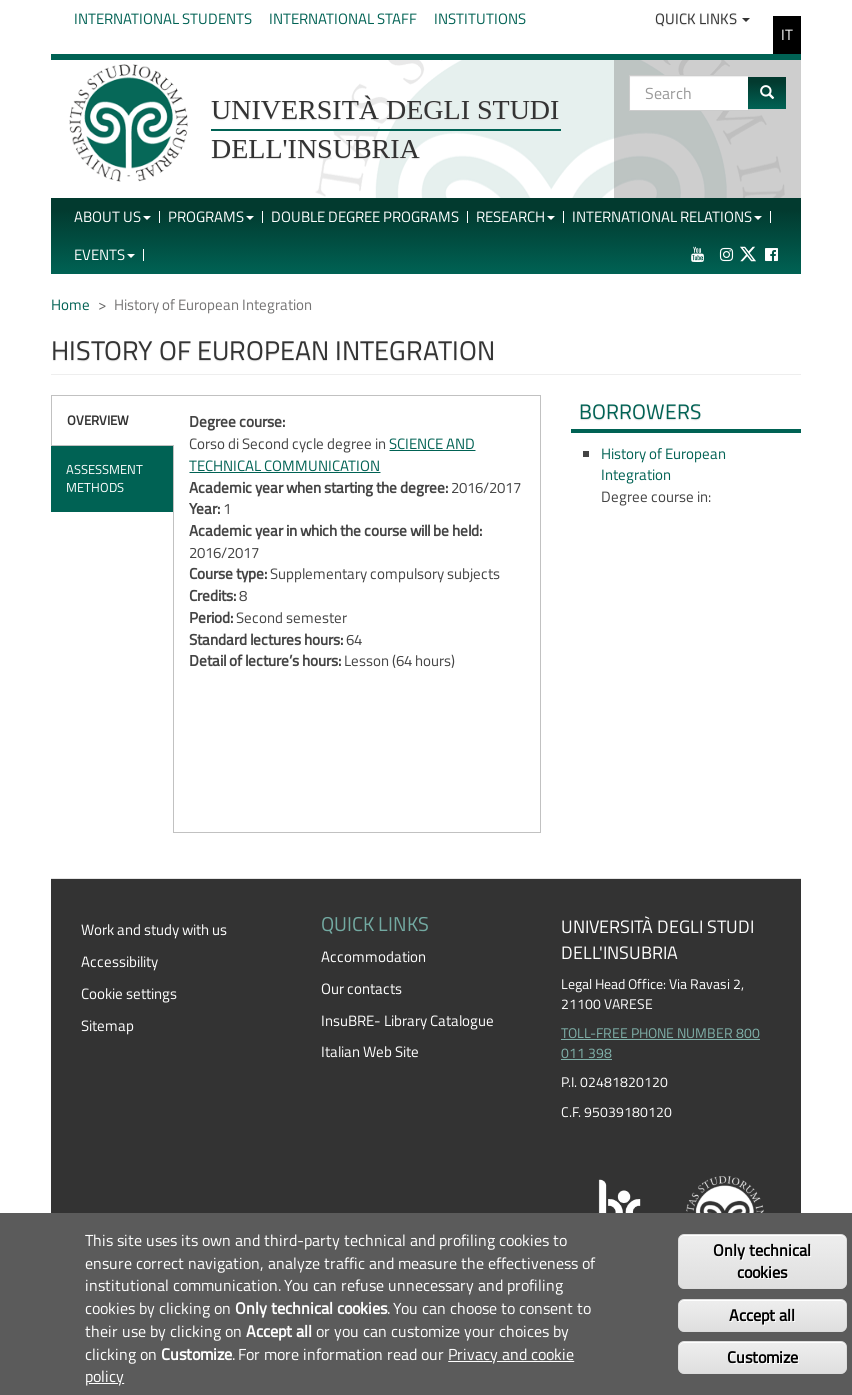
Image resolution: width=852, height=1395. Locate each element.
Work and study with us (154, 929)
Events (104, 254)
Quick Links (702, 18)
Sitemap (107, 1025)
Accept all (762, 1315)
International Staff (343, 18)
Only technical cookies (762, 1261)
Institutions (480, 18)
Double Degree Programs (365, 216)
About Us (112, 216)
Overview (98, 420)
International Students (163, 18)
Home (70, 304)
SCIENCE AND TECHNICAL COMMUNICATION (332, 454)
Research (515, 216)
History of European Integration (663, 464)
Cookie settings (129, 993)
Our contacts (361, 988)
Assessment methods (104, 478)
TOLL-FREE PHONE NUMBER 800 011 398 (660, 1043)
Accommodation (373, 956)
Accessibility (119, 961)
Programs (211, 216)
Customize (762, 1357)
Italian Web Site (370, 1051)
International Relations (667, 216)
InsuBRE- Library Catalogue (407, 1020)
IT (787, 34)
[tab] (112, 420)
